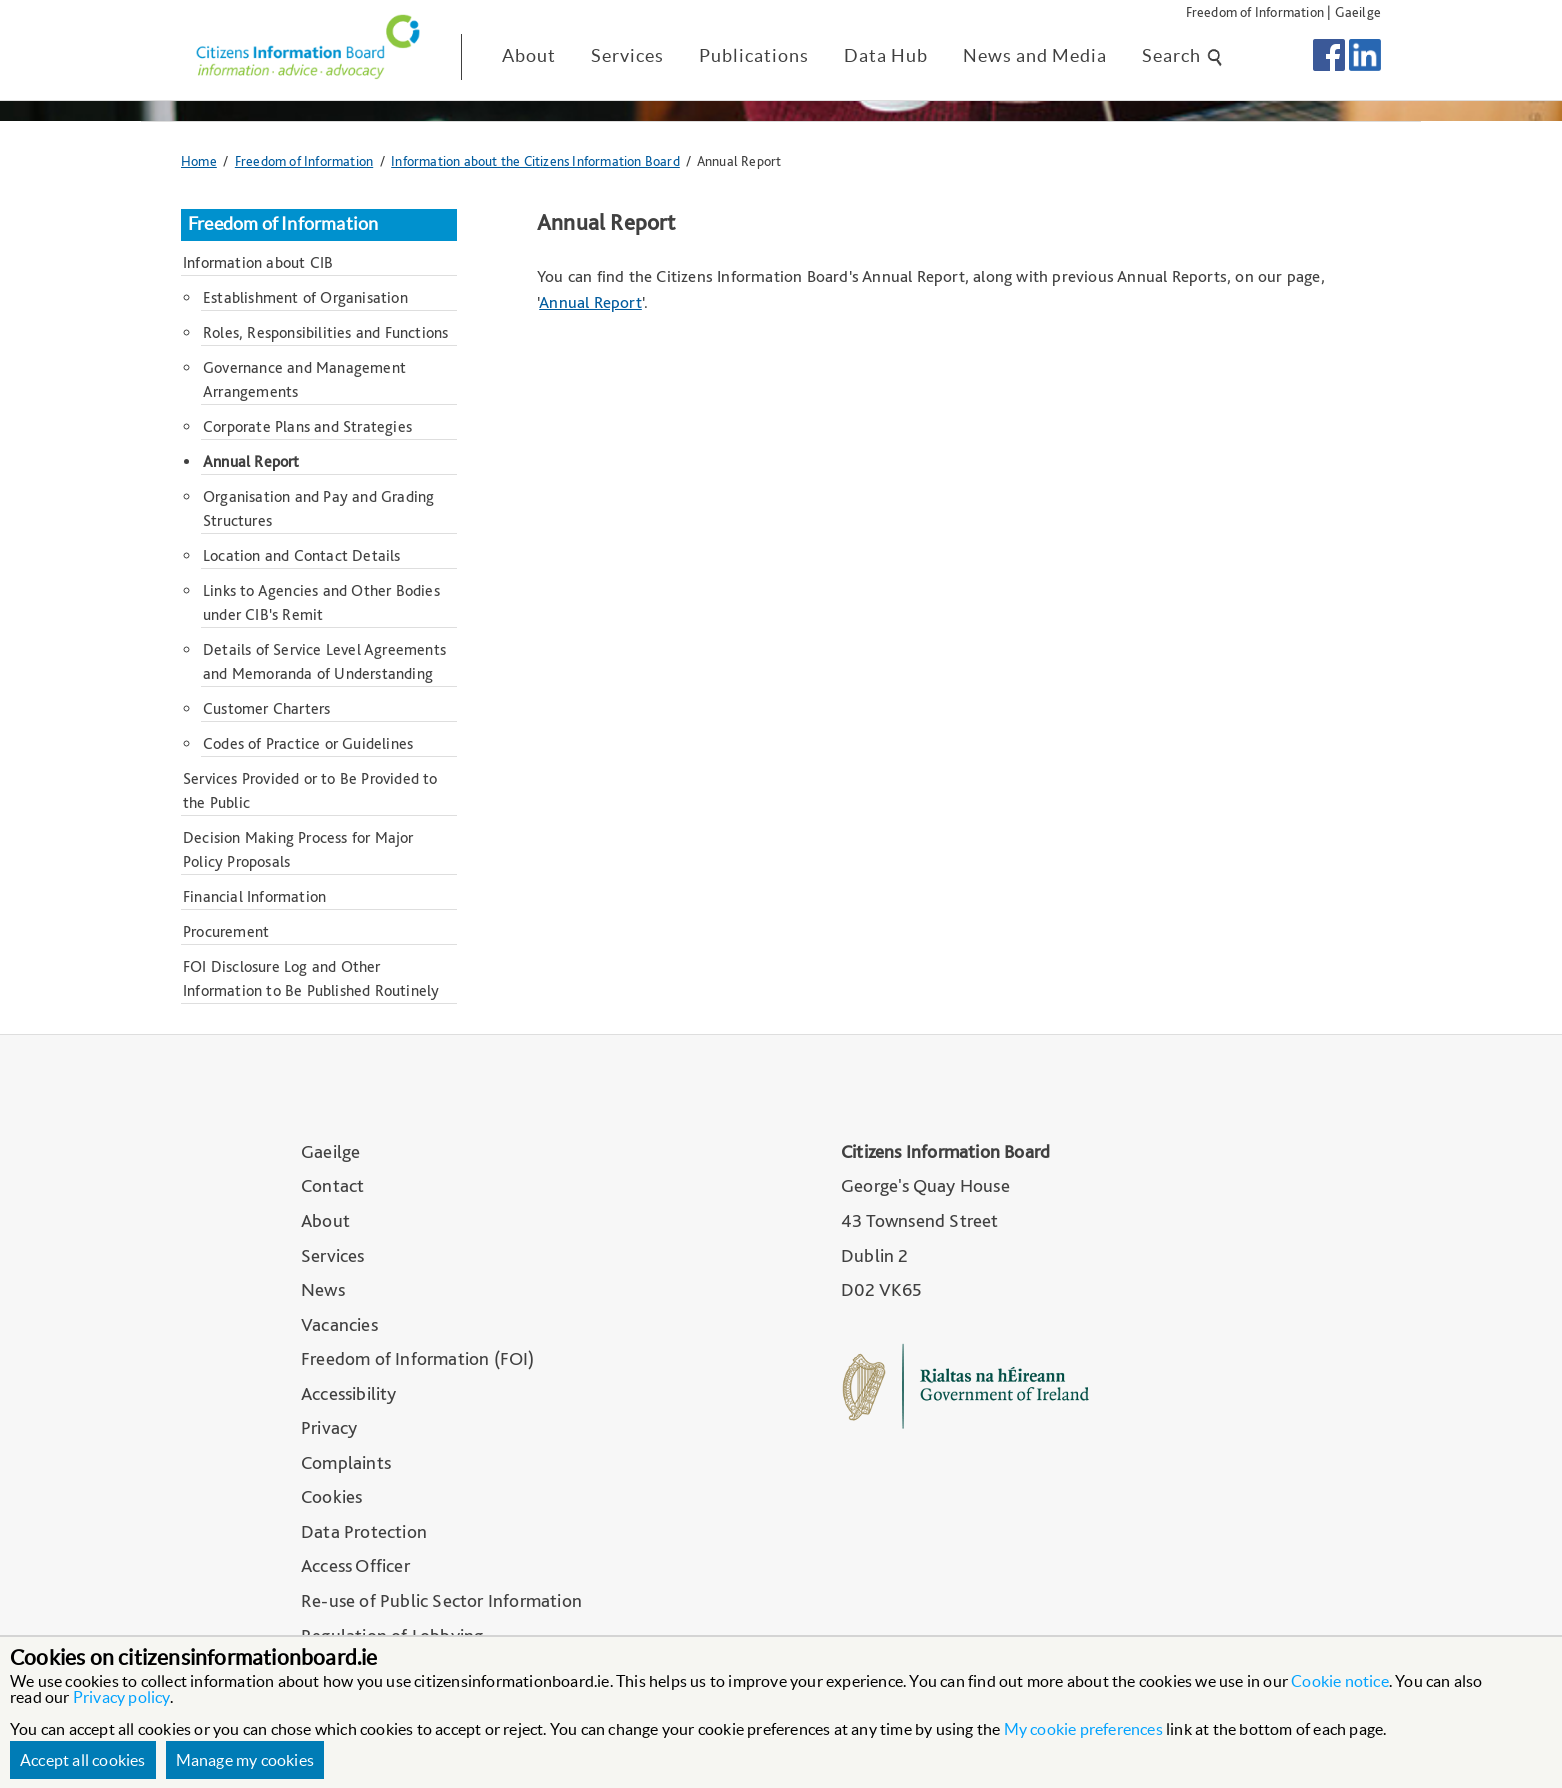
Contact (332, 1185)
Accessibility (349, 1393)
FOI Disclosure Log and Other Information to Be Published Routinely (311, 978)
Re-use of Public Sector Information (441, 1600)
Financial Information (254, 896)
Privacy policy (121, 1697)
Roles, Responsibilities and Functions (325, 332)
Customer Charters (266, 708)
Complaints (346, 1462)
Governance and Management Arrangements (304, 379)
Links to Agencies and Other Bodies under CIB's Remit (321, 602)
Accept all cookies (83, 1760)
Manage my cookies (245, 1760)
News (323, 1289)
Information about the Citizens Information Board (535, 160)
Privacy (329, 1427)
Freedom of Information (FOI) (418, 1358)
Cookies (331, 1496)
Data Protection (364, 1531)
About (529, 55)
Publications (754, 55)
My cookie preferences (1083, 1729)
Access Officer (355, 1565)
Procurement (226, 931)
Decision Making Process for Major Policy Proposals (298, 849)
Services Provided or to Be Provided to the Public (310, 790)
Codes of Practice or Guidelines (308, 743)
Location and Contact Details (302, 555)
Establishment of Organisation (305, 297)
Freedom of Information (1255, 11)
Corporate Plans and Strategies (307, 426)
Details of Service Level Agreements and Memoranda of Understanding (324, 661)
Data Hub (886, 55)
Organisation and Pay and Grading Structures (318, 508)
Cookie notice (1340, 1681)
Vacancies (339, 1324)
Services (627, 55)
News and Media (1035, 55)
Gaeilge (1358, 11)
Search (1183, 55)
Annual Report (590, 302)
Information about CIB (258, 262)
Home (199, 160)
